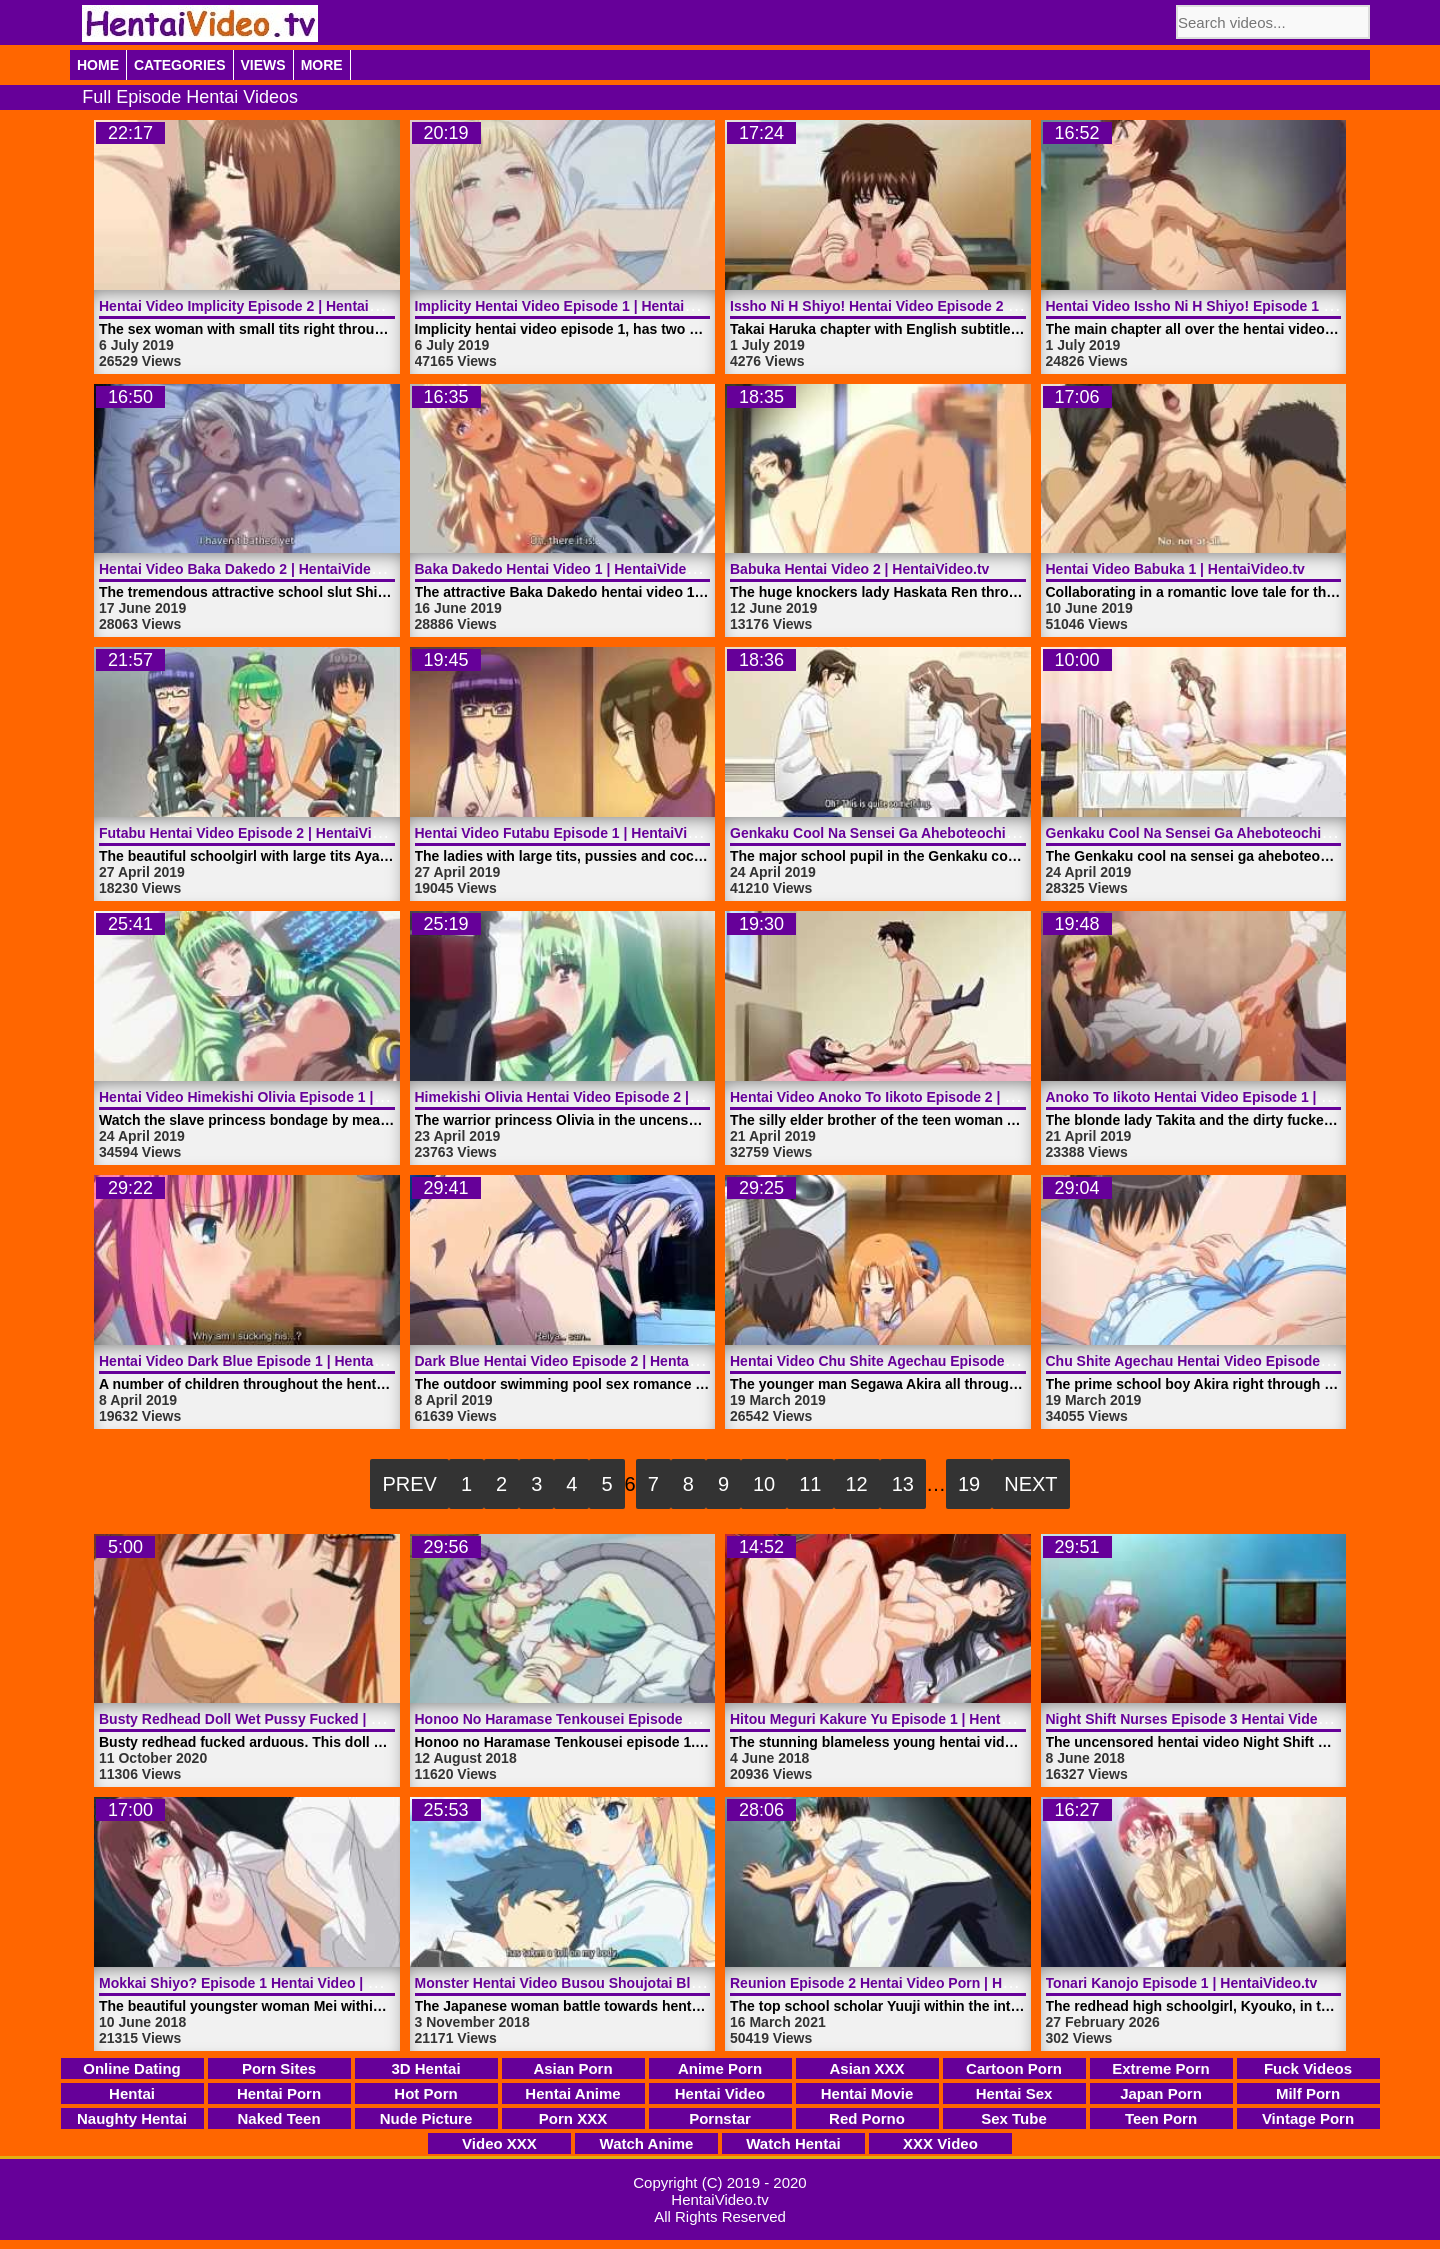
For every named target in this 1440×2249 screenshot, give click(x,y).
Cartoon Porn (1014, 2068)
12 (857, 1484)
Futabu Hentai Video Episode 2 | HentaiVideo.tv (256, 833)
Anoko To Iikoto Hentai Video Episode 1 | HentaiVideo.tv (1232, 1097)
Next (1030, 1484)
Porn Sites (279, 2068)
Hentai (132, 2093)
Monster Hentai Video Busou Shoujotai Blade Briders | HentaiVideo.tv (646, 1983)
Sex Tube (1014, 2118)
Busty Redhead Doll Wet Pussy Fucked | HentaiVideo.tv (283, 1719)
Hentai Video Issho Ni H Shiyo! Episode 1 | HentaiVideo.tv (1237, 306)
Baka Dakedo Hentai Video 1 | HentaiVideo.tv (563, 569)
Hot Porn (425, 2093)
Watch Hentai (793, 2143)
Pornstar (720, 2118)
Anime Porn (720, 2068)
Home (98, 65)
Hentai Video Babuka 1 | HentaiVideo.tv (1175, 569)
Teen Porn (1161, 2118)
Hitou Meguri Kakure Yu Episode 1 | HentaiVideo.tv (898, 1719)
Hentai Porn (279, 2093)
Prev (409, 1484)
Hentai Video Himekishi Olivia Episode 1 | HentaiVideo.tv (286, 1097)
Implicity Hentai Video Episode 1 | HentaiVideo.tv (577, 306)
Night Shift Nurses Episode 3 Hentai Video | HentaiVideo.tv (1240, 1719)
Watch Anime (647, 2143)
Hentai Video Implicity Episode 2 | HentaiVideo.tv (261, 306)
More (322, 65)
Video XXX (499, 2143)
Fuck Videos (1308, 2068)
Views (263, 65)
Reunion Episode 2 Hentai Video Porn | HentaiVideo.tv (909, 1983)
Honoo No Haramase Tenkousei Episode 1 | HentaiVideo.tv (609, 1719)
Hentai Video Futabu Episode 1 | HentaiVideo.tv (572, 833)
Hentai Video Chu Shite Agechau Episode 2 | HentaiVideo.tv (927, 1361)
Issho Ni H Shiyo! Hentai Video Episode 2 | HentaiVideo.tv (921, 306)
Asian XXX (866, 2068)
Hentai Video (720, 2093)
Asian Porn (572, 2068)
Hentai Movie (867, 2093)
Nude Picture (426, 2118)
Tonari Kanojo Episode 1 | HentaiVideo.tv (1182, 1983)
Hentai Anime (572, 2093)
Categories (180, 65)
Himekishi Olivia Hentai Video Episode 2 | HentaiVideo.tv (602, 1097)
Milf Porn (1308, 2093)
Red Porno (867, 2118)
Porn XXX (573, 2118)
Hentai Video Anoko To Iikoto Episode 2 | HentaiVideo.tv (915, 1097)
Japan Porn (1161, 2093)
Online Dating (132, 2068)
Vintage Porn (1308, 2118)
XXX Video (940, 2143)
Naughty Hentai (132, 2118)
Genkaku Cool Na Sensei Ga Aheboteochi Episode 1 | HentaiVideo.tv (957, 833)
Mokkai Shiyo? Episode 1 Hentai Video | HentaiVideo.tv (281, 1983)
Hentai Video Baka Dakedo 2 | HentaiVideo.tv (247, 569)
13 (903, 1484)
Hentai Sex (1014, 2093)
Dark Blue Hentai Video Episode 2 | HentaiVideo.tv (581, 1361)
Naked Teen (278, 2118)
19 (969, 1484)
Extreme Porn (1161, 2068)
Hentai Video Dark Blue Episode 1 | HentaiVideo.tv (265, 1361)
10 (764, 1484)
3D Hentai (425, 2068)
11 (810, 1484)
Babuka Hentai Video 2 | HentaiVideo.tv (859, 569)
